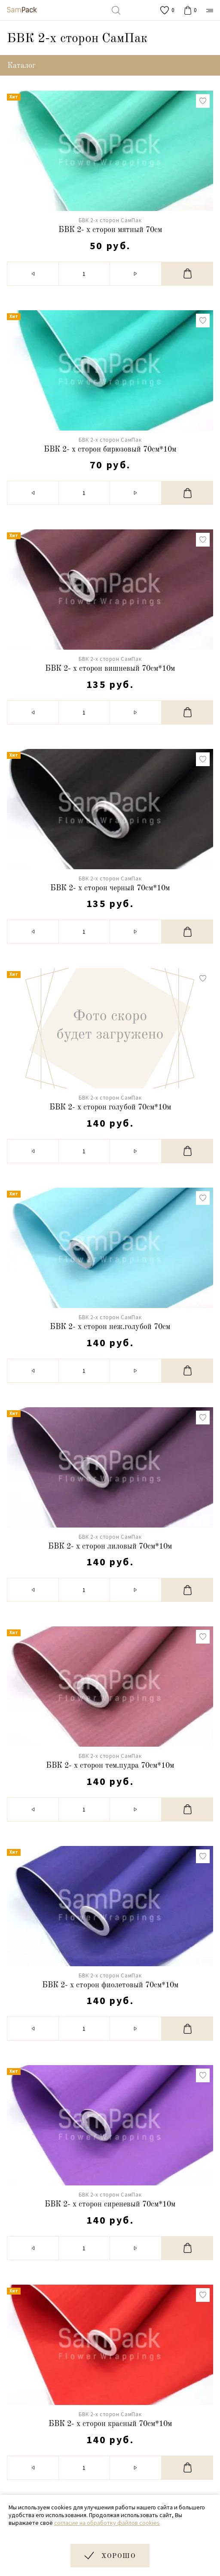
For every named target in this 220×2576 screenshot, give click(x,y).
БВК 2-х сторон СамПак (110, 220)
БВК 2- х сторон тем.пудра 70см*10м (110, 1765)
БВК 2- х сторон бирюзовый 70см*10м (110, 449)
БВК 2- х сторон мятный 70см (110, 230)
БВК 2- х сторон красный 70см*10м (110, 2424)
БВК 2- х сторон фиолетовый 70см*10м (110, 1985)
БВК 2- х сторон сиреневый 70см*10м (110, 2204)
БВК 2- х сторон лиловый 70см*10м (110, 1546)
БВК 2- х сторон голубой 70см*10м (110, 1107)
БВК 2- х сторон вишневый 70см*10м (110, 668)
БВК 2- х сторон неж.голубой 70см (110, 1327)
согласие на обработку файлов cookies (107, 2523)
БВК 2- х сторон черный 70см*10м (110, 888)
